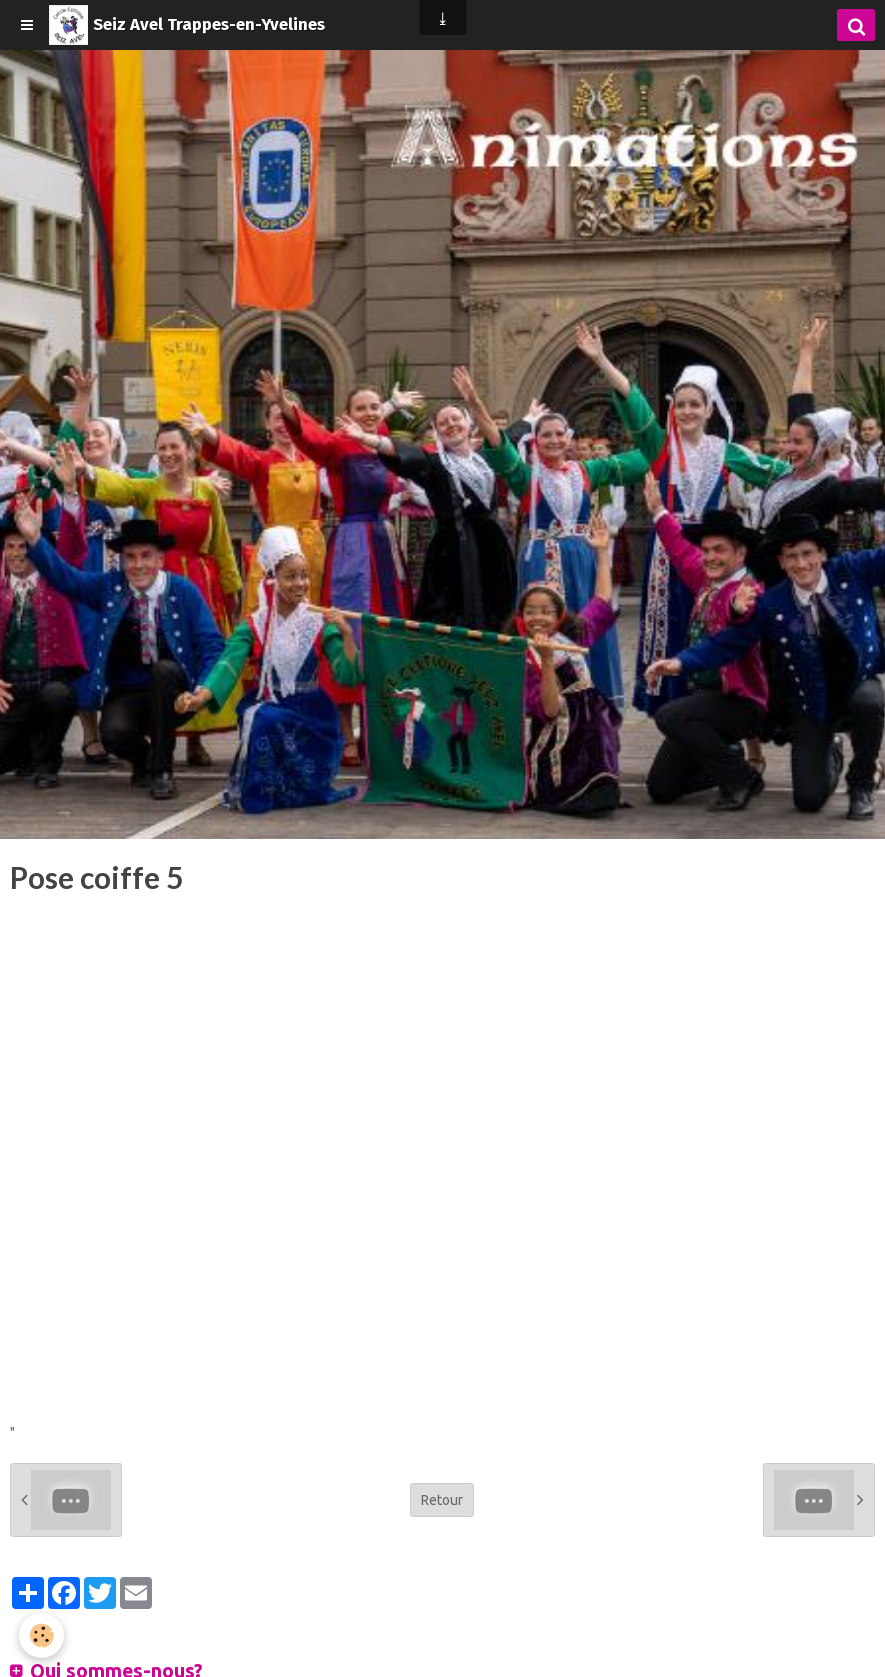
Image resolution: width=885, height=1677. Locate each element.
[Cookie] (42, 1635)
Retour (442, 1500)
